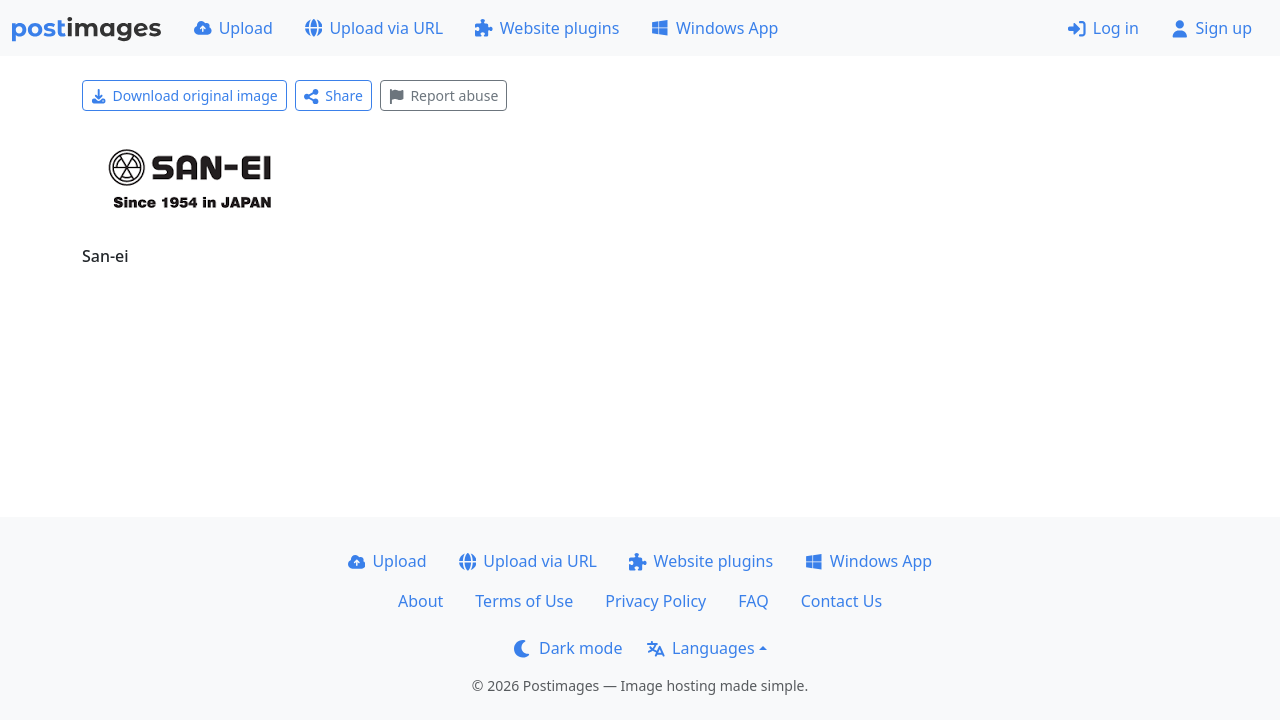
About (420, 601)
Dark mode (568, 648)
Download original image (184, 95)
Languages (700, 648)
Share (333, 95)
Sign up (1211, 28)
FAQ (753, 601)
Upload (233, 28)
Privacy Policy (655, 601)
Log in (1103, 28)
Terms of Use (524, 601)
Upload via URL (374, 28)
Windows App (714, 28)
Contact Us (841, 601)
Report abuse (443, 95)
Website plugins (547, 28)
